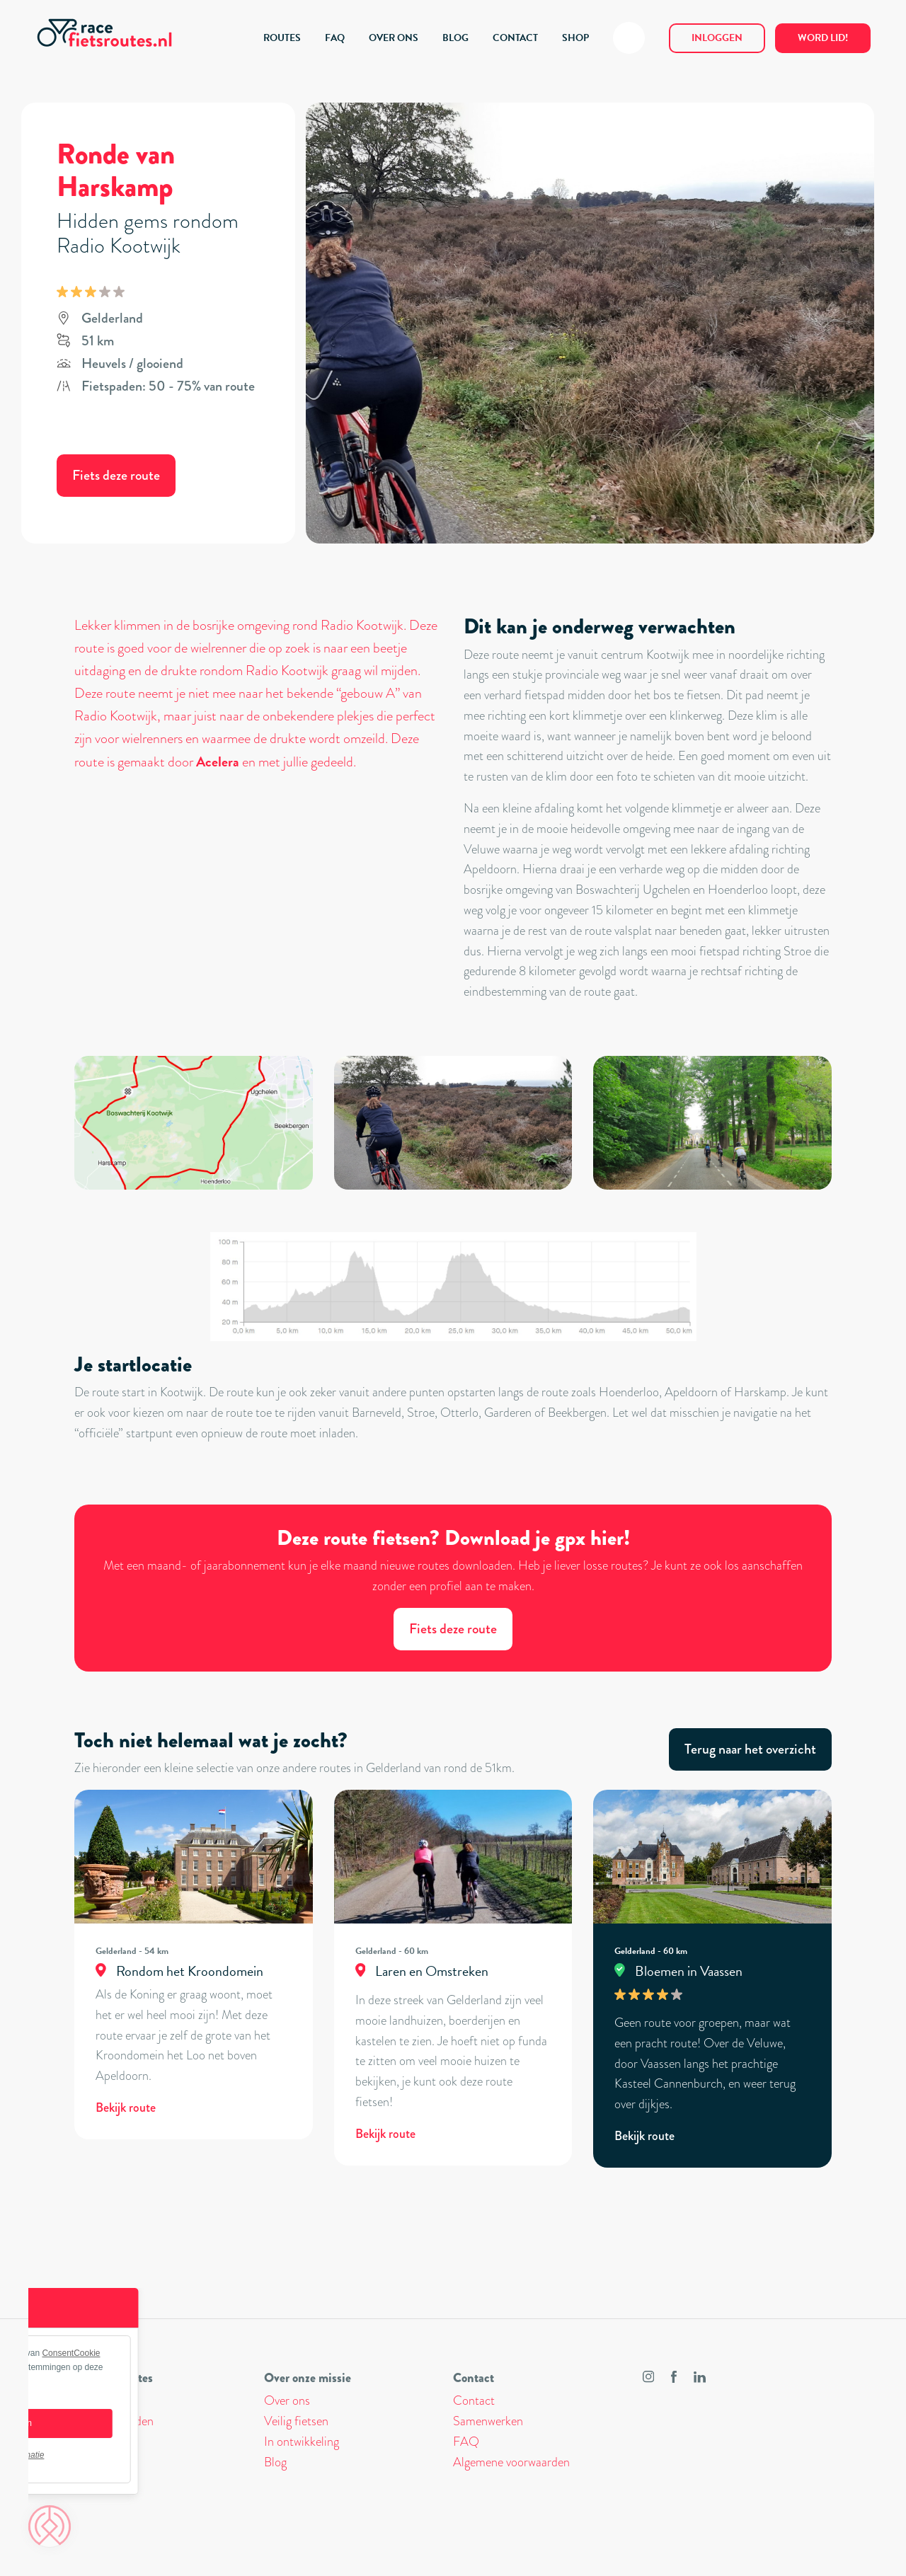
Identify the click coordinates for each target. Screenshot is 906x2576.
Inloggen (717, 37)
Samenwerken (488, 2421)
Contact (474, 2400)
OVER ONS (393, 37)
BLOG (455, 37)
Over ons (287, 2400)
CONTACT (515, 37)
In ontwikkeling (301, 2441)
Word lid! (823, 37)
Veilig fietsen (296, 2421)
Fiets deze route (116, 475)
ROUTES (282, 37)
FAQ (335, 37)
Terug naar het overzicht (750, 1749)
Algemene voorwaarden (511, 2462)
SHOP (575, 37)
